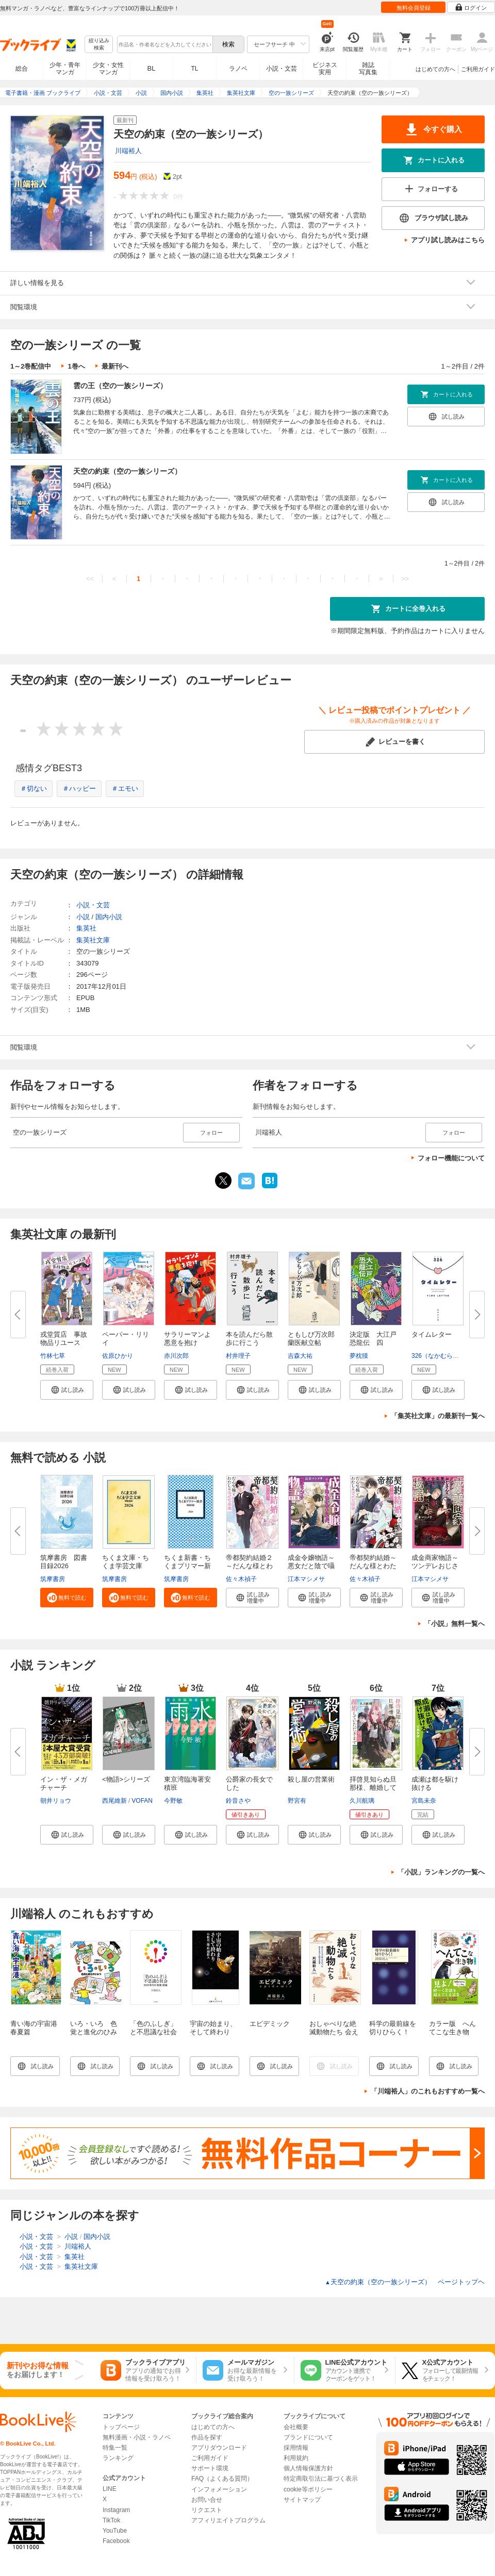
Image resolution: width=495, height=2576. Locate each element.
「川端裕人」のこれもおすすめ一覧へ (428, 2091)
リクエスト (206, 2510)
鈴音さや (238, 1800)
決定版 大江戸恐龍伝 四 (373, 1339)
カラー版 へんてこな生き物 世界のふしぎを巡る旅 (452, 2036)
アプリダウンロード (219, 2447)
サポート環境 (209, 2468)
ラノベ (238, 68)
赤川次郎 (176, 1355)
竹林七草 (52, 1355)
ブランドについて (308, 2437)
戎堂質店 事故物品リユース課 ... (63, 1343)
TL (194, 68)
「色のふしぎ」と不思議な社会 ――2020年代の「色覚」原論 (157, 2036)
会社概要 (296, 2427)
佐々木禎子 (241, 1579)
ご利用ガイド (478, 69)
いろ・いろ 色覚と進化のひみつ (93, 2032)
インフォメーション (219, 2489)
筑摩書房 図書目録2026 (63, 1562)
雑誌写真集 (368, 68)
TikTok (111, 2520)
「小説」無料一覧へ (454, 1623)
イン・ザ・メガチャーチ (63, 1783)
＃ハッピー (79, 788)
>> (405, 579)
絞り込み (99, 45)
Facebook (116, 2541)
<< (90, 579)
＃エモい (124, 788)
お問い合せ (206, 2499)
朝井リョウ (55, 1800)
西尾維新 (114, 1800)
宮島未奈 (423, 1800)
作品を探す (206, 2437)
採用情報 (296, 2447)
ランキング (118, 2458)
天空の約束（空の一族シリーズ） (127, 471)
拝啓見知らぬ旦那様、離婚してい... (373, 1787)
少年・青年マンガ (65, 68)
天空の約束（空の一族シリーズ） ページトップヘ (405, 2282)
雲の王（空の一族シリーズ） (120, 385)
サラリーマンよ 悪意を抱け (191, 1339)
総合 (21, 68)
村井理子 (238, 1355)
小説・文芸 (281, 68)
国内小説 (108, 917)
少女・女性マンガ (108, 68)
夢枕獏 (359, 1355)
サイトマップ (302, 2499)
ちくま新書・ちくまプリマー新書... (187, 1566)
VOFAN (142, 1800)
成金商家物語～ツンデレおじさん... (434, 1566)
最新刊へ (115, 366)
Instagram (116, 2510)
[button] (66, 1390)
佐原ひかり (117, 1355)
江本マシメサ (306, 1579)
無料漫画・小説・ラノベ (137, 2437)
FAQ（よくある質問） (222, 2478)
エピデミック (270, 2023)
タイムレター (431, 1334)
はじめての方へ (435, 69)
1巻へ (76, 366)
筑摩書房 (52, 1579)
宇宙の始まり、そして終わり (213, 2028)
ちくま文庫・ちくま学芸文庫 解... (125, 1566)
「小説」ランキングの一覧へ (441, 1872)
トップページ (121, 2427)
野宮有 (297, 1800)
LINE (110, 2488)
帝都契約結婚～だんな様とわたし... (373, 1566)
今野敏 (173, 1800)
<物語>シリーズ (126, 1779)
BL (151, 68)
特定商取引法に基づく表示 (321, 2478)
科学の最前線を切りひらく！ (392, 2028)
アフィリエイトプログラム (228, 2520)
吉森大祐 (300, 1355)
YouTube (115, 2530)
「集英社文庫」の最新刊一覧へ (438, 1416)
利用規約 (296, 2458)
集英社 (86, 928)
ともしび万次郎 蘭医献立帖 (314, 1339)
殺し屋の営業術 (311, 1779)
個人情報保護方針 (308, 2468)
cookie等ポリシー (308, 2489)
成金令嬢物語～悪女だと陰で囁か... (311, 1566)
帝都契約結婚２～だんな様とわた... (249, 1566)
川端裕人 (128, 151)
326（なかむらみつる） (444, 1355)
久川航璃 (362, 1800)
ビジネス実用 (324, 68)
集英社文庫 (93, 940)
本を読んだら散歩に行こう (249, 1339)
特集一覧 (115, 2447)
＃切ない (33, 788)
